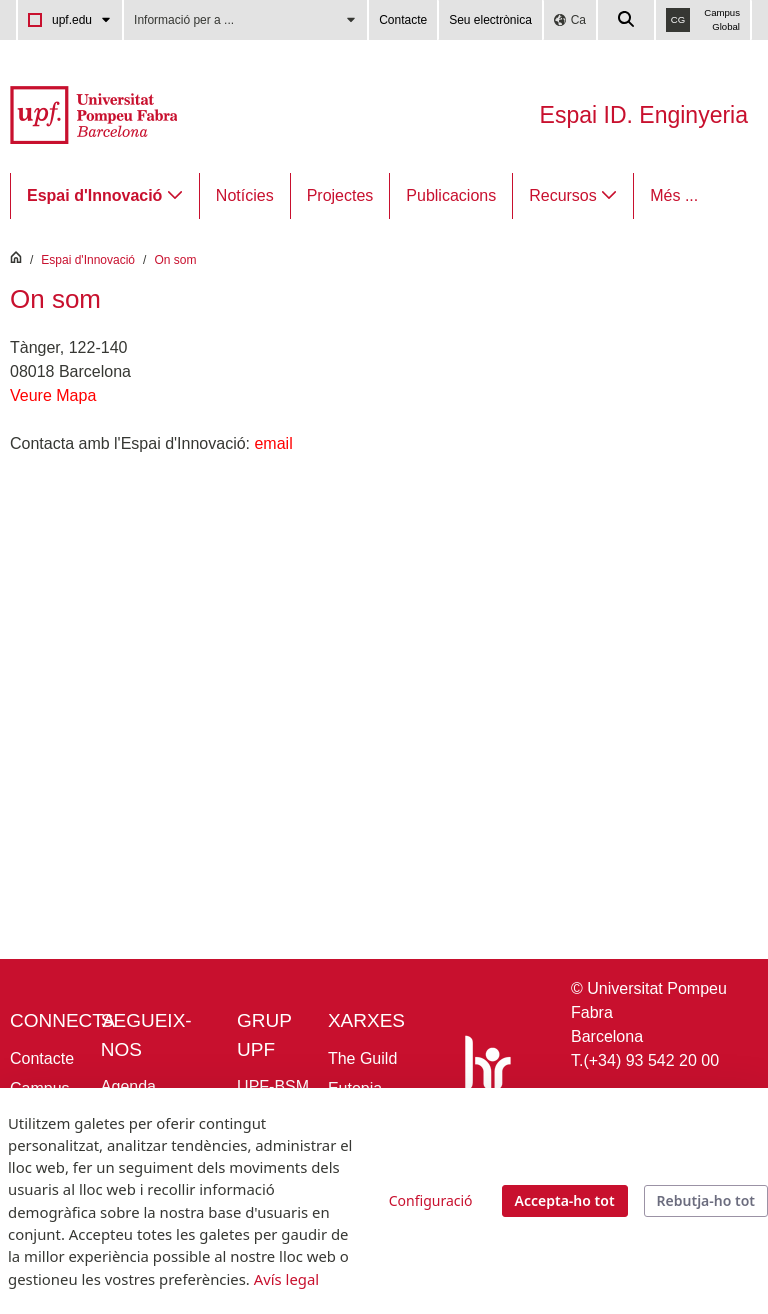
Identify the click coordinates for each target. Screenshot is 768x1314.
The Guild (362, 1058)
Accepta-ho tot (565, 1200)
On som (175, 260)
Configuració (431, 1200)
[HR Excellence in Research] (484, 1078)
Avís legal (286, 1279)
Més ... (674, 195)
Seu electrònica (490, 20)
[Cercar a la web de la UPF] (627, 20)
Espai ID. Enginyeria (644, 115)
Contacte (403, 20)
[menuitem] (105, 196)
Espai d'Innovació (88, 260)
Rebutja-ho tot (706, 1200)
